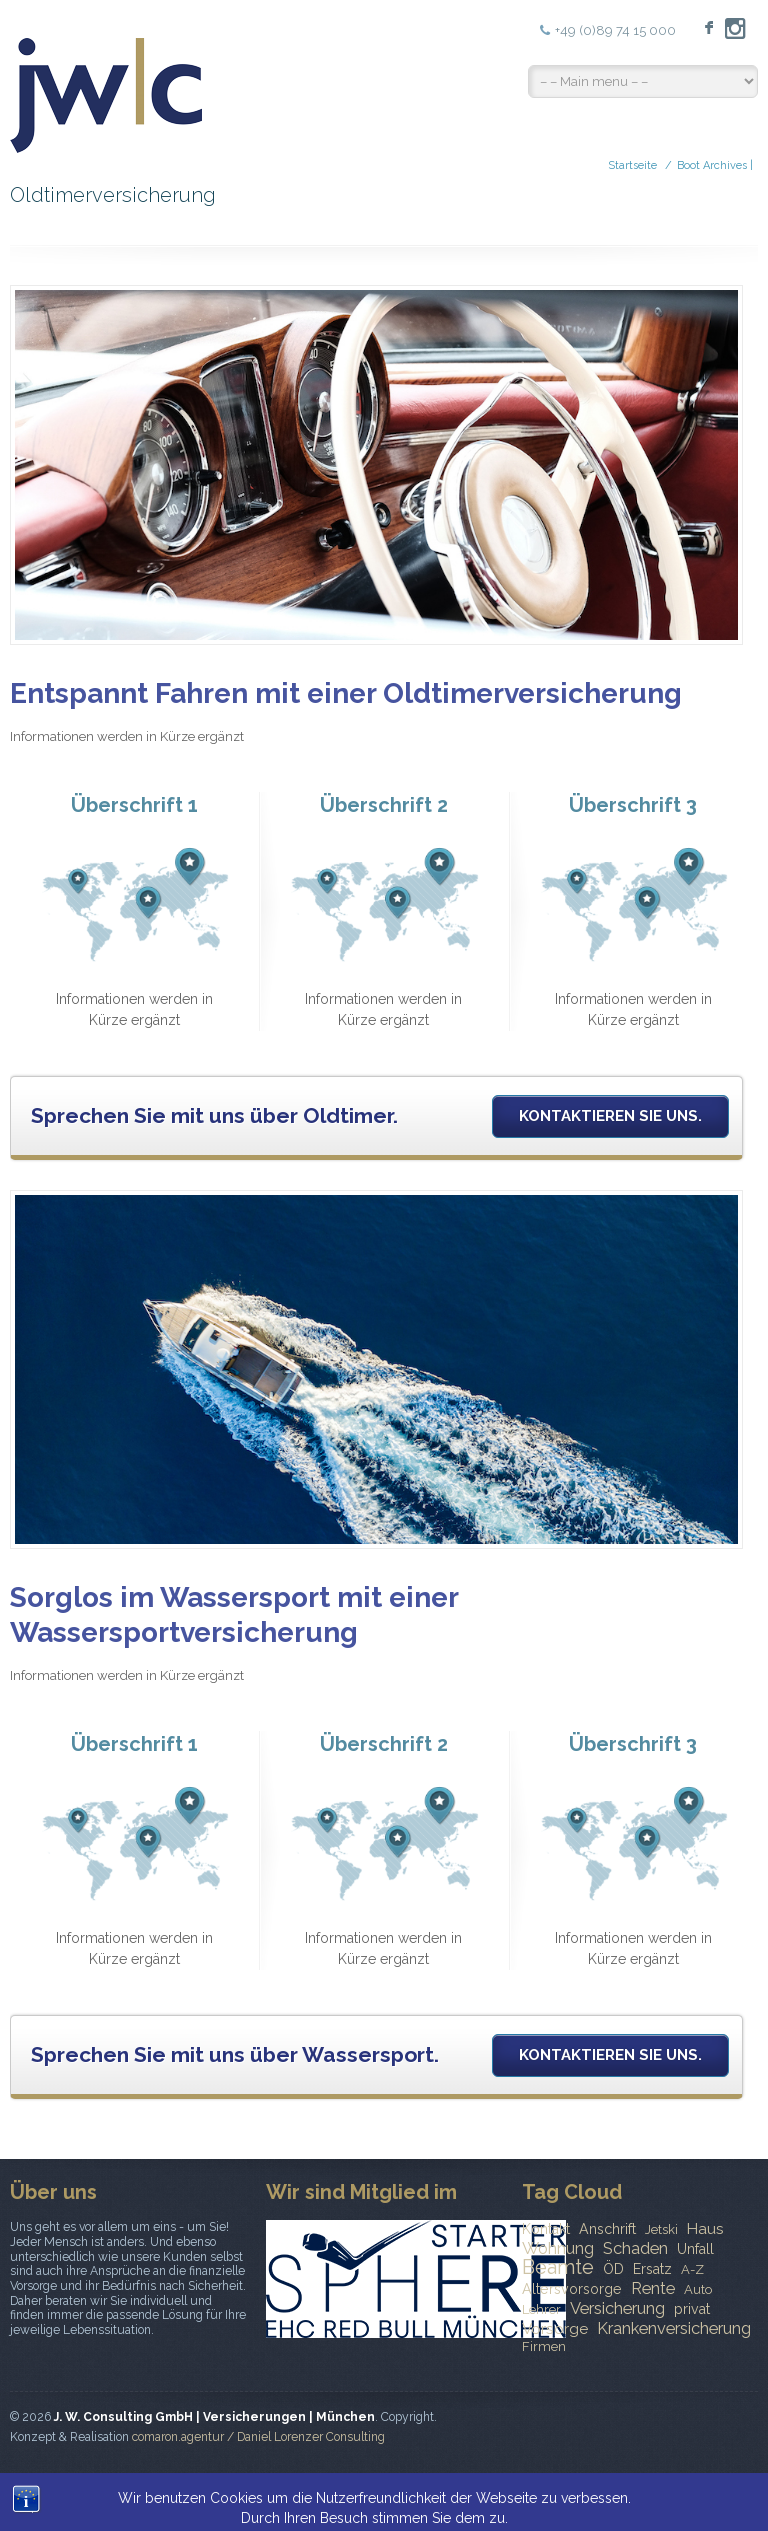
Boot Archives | (715, 165)
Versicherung (617, 2308)
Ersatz (652, 2269)
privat (692, 2309)
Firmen (544, 2346)
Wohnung (558, 2248)
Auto (698, 2289)
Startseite (632, 165)
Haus (705, 2229)
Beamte (558, 2267)
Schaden (635, 2248)
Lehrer (541, 2309)
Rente (653, 2288)
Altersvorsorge (572, 2289)
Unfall (695, 2249)
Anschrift (607, 2229)
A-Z (692, 2269)
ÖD (613, 2269)
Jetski (661, 2229)
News (423, 2486)
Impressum (564, 2486)
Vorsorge (555, 2329)
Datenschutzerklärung (683, 2486)
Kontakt (546, 2229)
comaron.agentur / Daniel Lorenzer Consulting (258, 2437)
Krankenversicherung (674, 2328)
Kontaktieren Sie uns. (610, 1116)
